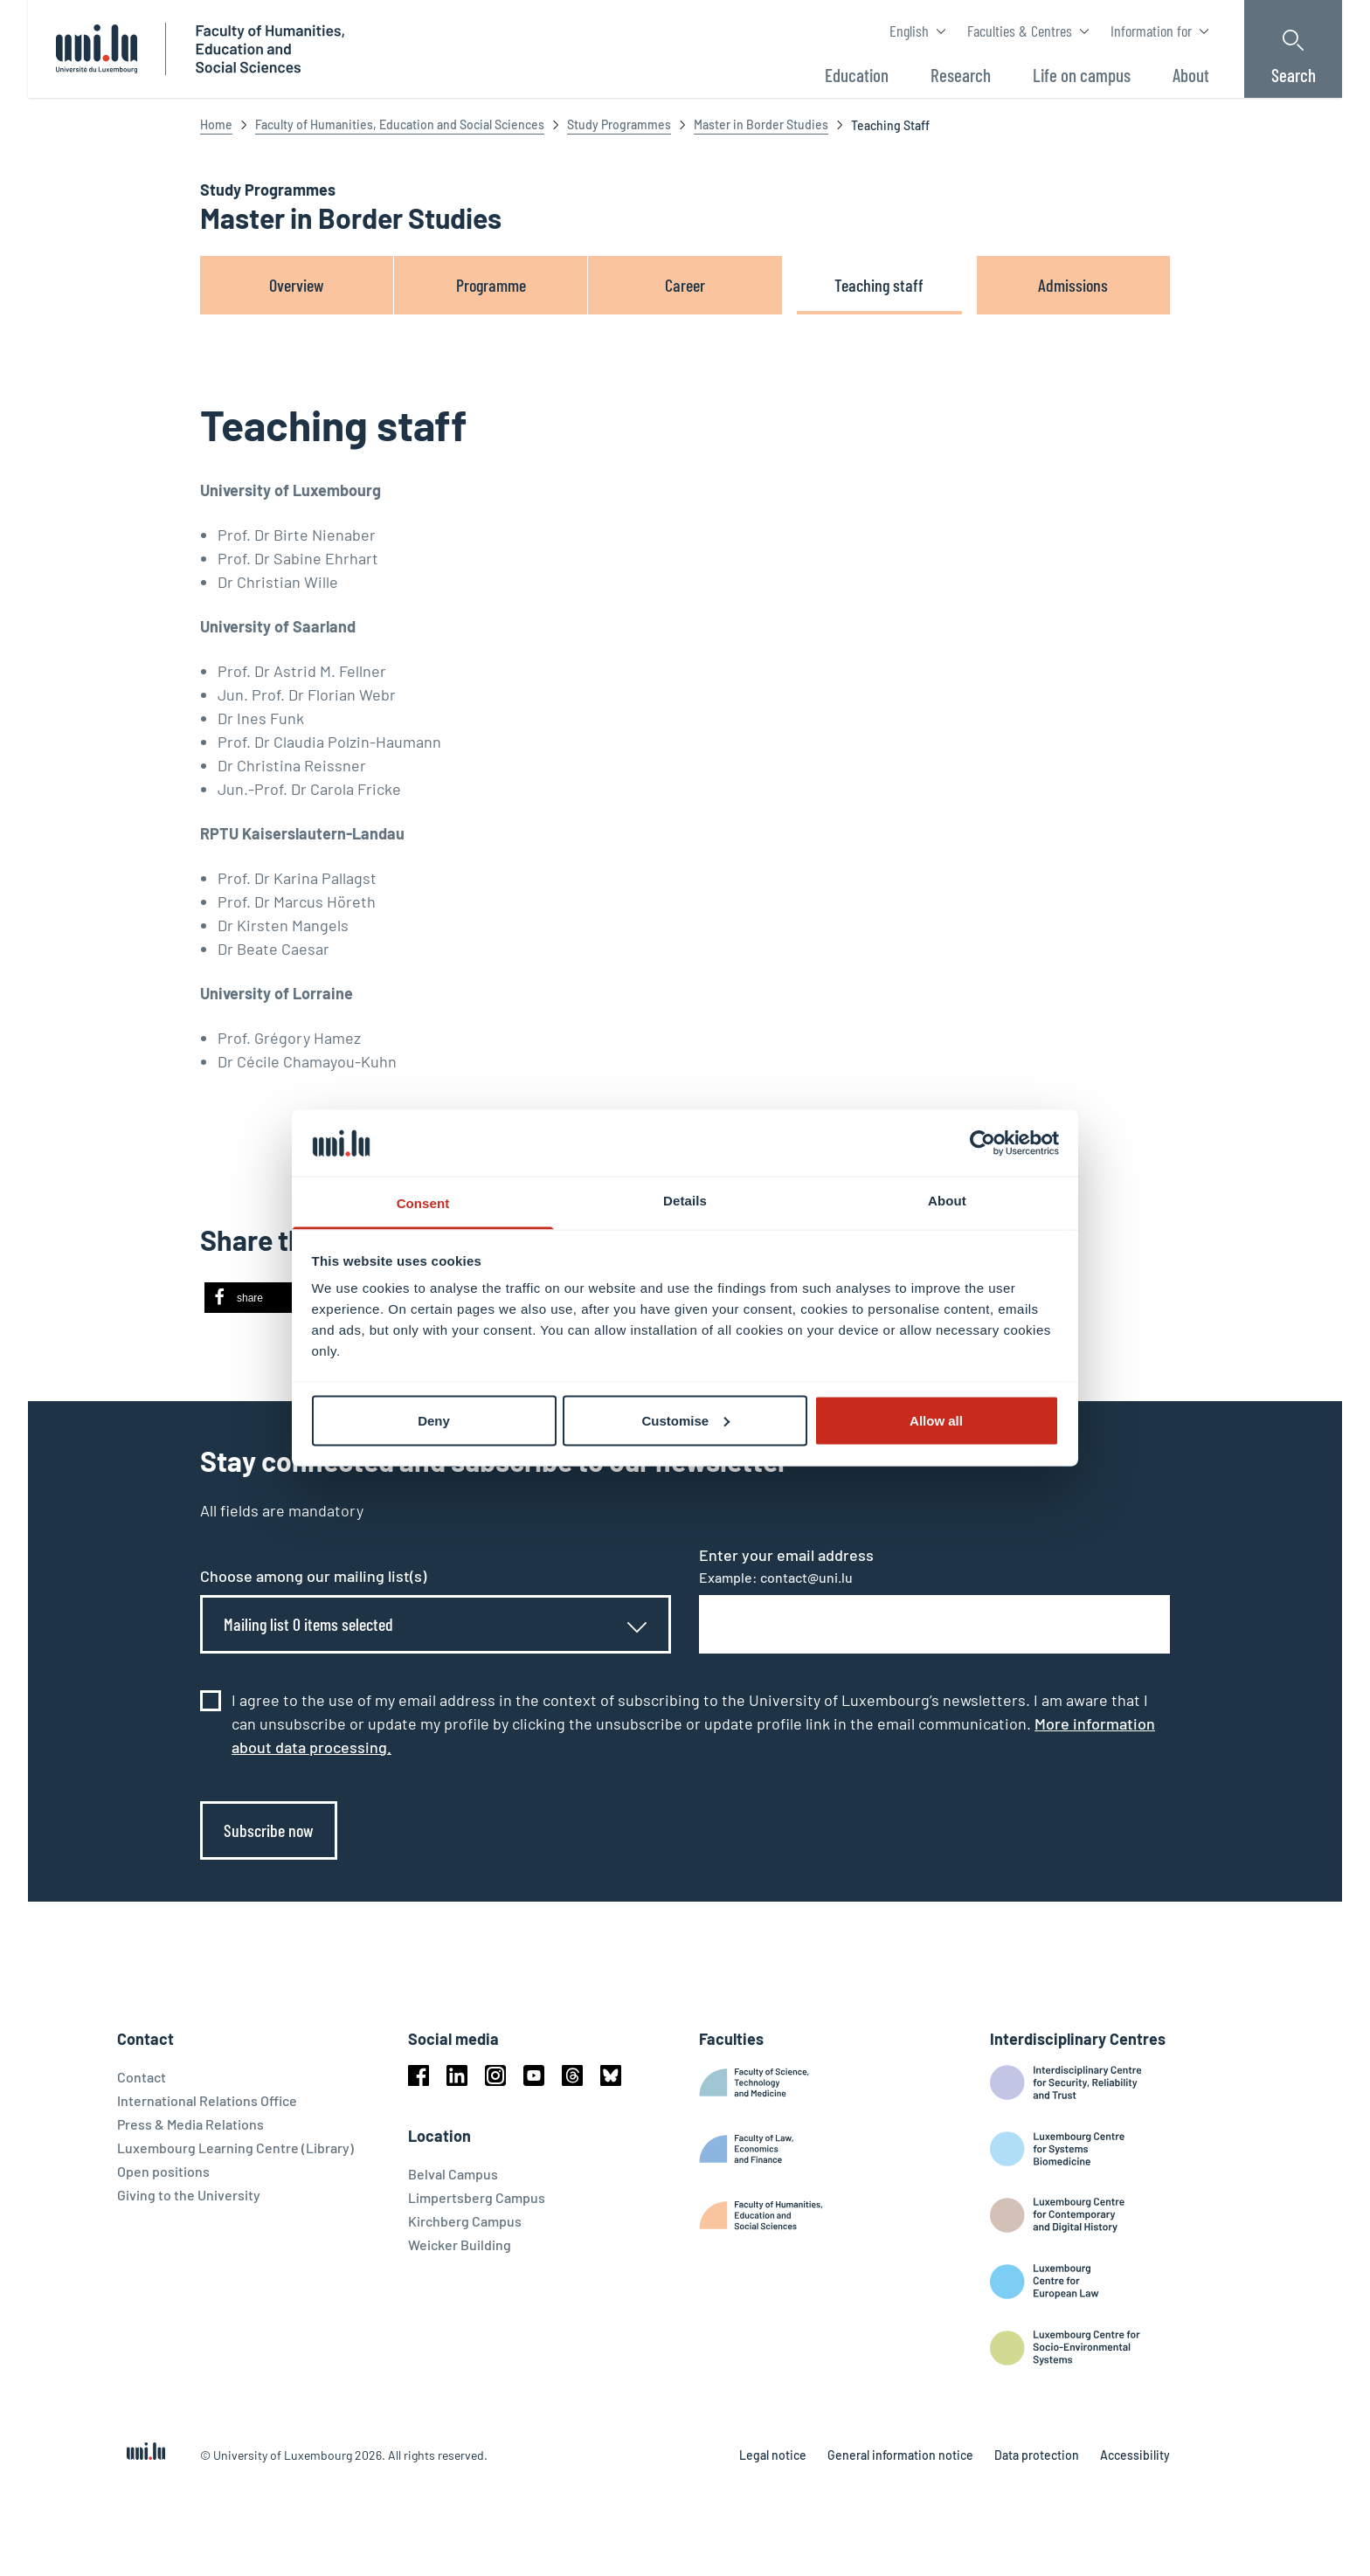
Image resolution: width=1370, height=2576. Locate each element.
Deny (434, 1419)
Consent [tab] (423, 1203)
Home (216, 124)
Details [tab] (685, 1200)
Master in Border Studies (761, 124)
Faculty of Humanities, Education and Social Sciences (399, 124)
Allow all (936, 1419)
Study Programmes (619, 124)
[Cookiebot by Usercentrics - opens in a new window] (982, 1142)
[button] (259, 1297)
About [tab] (947, 1200)
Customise (685, 1419)
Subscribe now (269, 1830)
